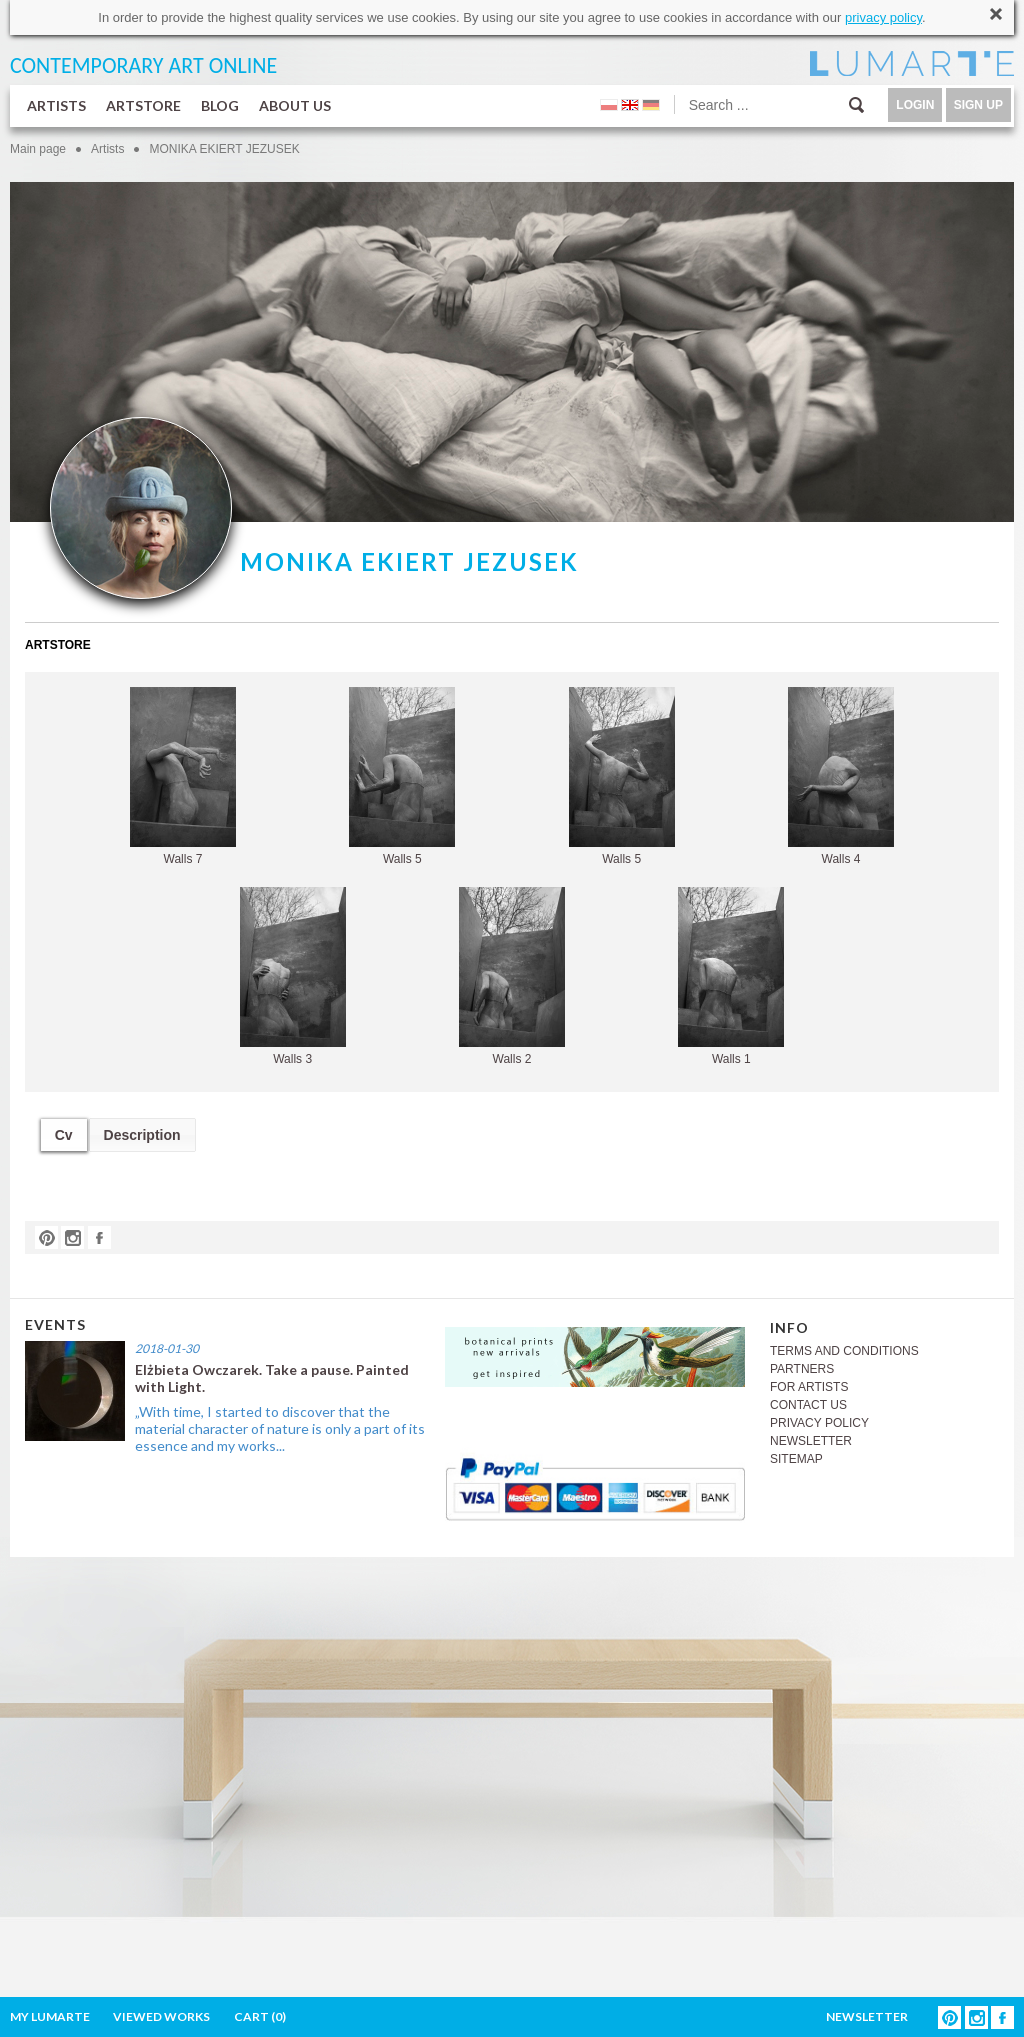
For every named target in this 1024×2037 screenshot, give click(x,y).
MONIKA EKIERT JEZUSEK (224, 149)
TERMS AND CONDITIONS (844, 1351)
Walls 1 (731, 976)
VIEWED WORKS (161, 2016)
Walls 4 (841, 776)
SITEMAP (796, 1459)
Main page (38, 149)
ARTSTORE (143, 105)
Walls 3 (293, 976)
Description (142, 1135)
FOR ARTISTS (809, 1387)
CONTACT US (808, 1405)
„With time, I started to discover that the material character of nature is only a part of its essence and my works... (280, 1428)
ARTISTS (56, 105)
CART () (260, 2016)
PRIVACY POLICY (819, 1423)
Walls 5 (402, 776)
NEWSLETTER (811, 1441)
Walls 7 (183, 776)
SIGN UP (978, 105)
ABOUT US (295, 105)
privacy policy (883, 17)
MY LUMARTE (50, 2016)
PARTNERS (802, 1369)
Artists (107, 149)
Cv (64, 1135)
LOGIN (915, 105)
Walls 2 (512, 976)
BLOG (220, 105)
